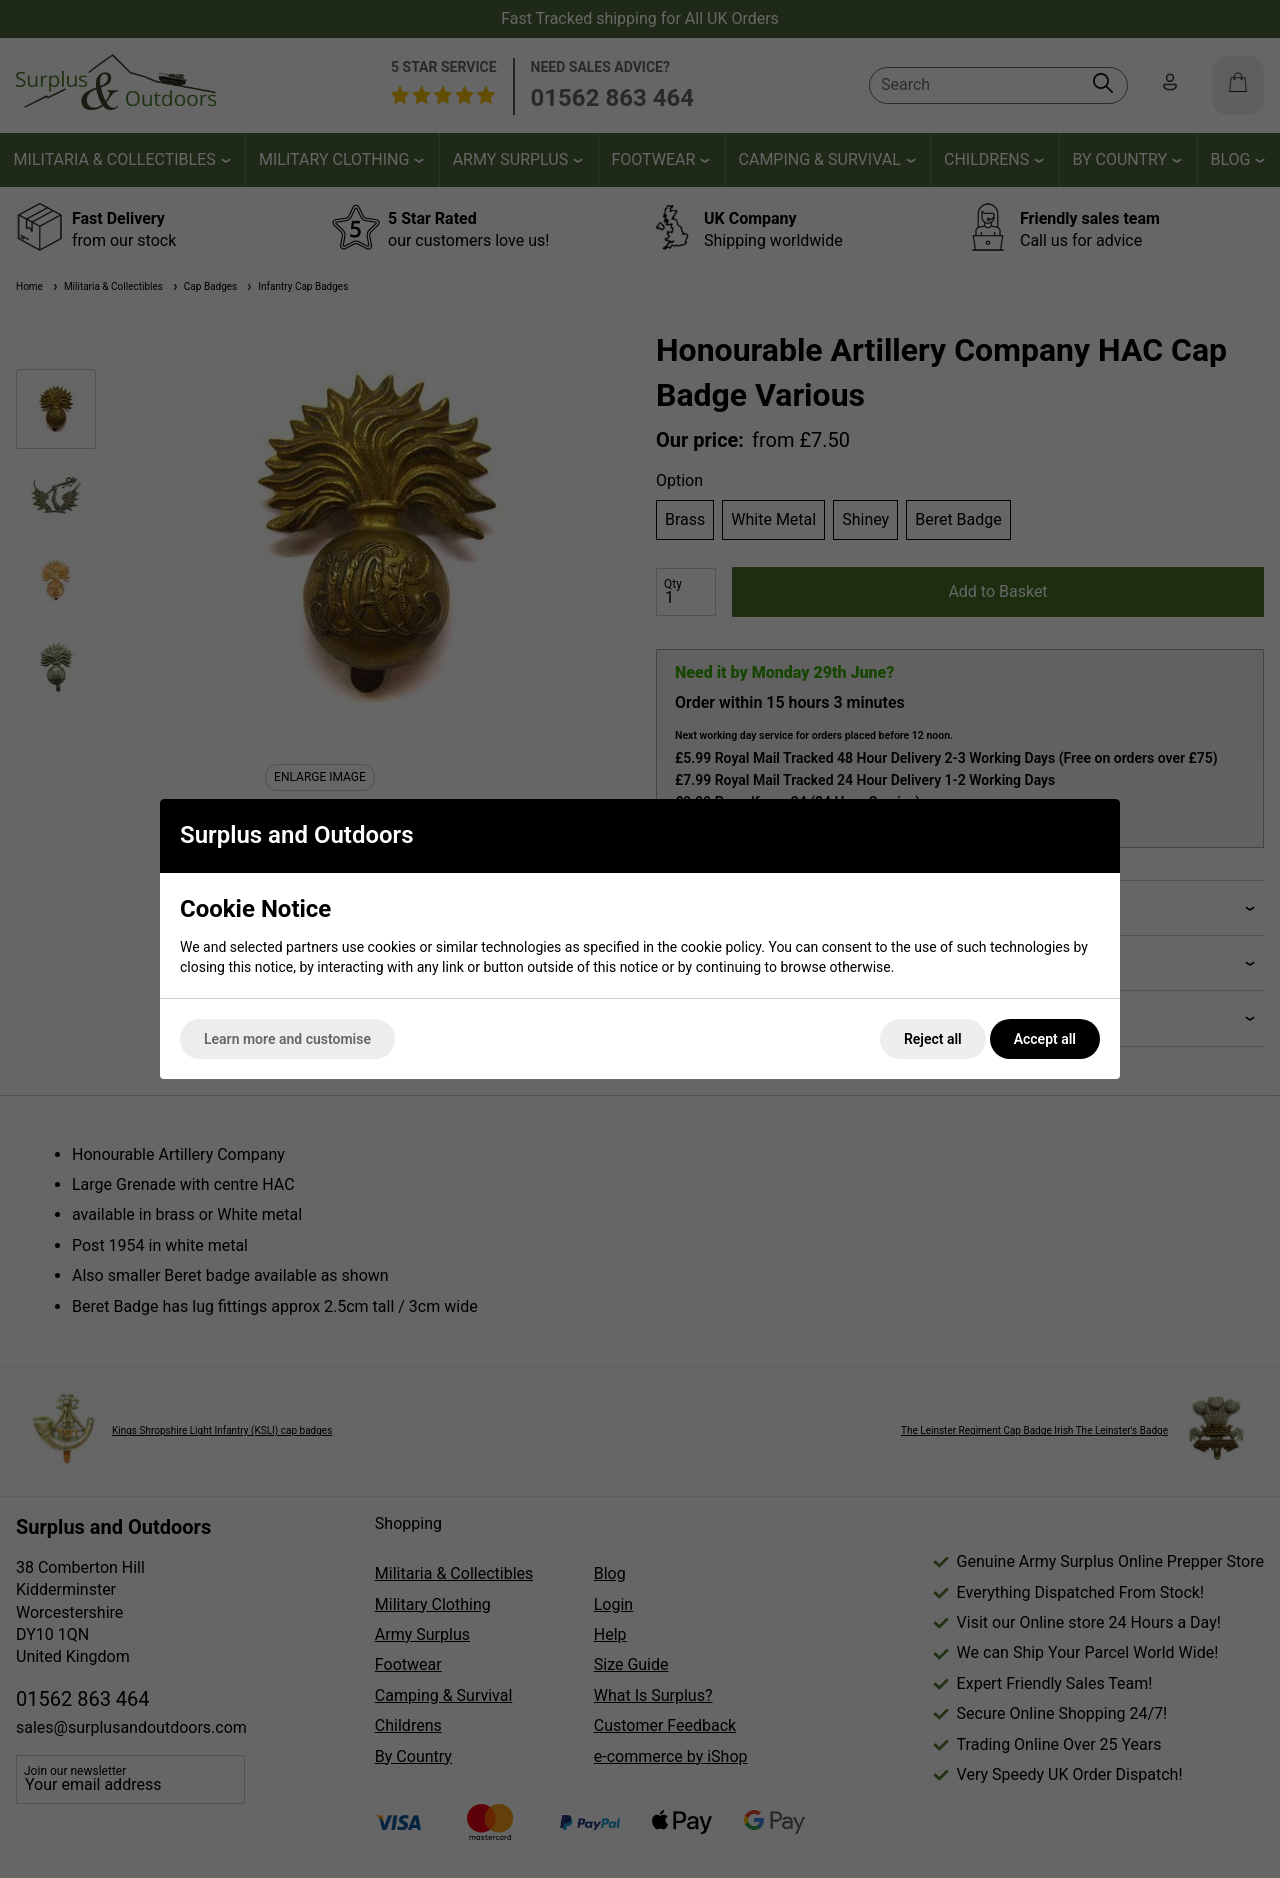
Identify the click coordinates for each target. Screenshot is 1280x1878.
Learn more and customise (287, 1039)
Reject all (933, 1039)
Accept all (1045, 1039)
